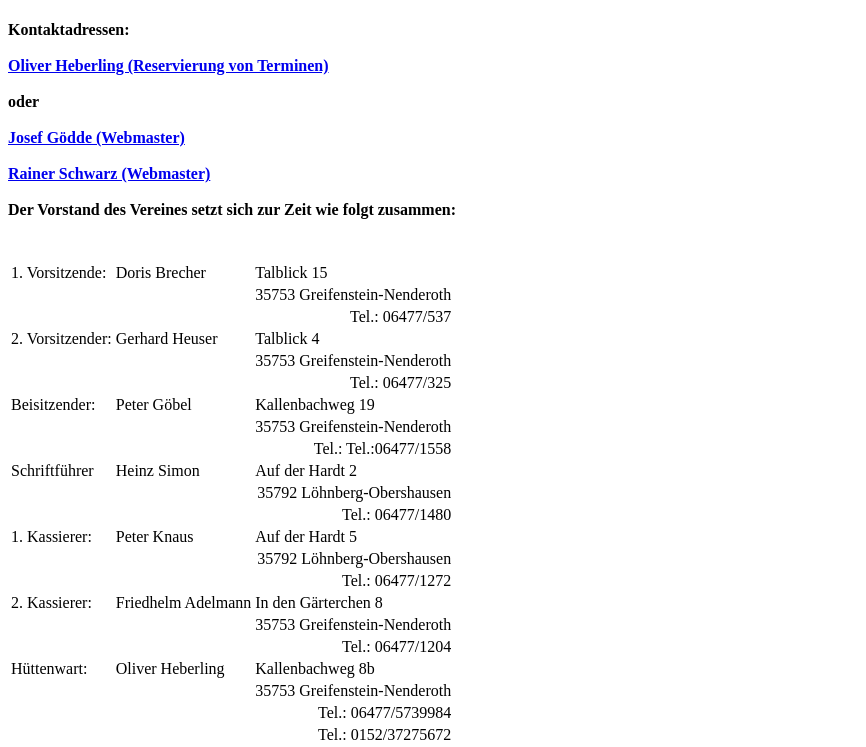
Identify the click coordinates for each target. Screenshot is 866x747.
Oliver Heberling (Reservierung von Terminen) (168, 65)
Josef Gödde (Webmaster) (96, 137)
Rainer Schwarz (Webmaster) (109, 173)
